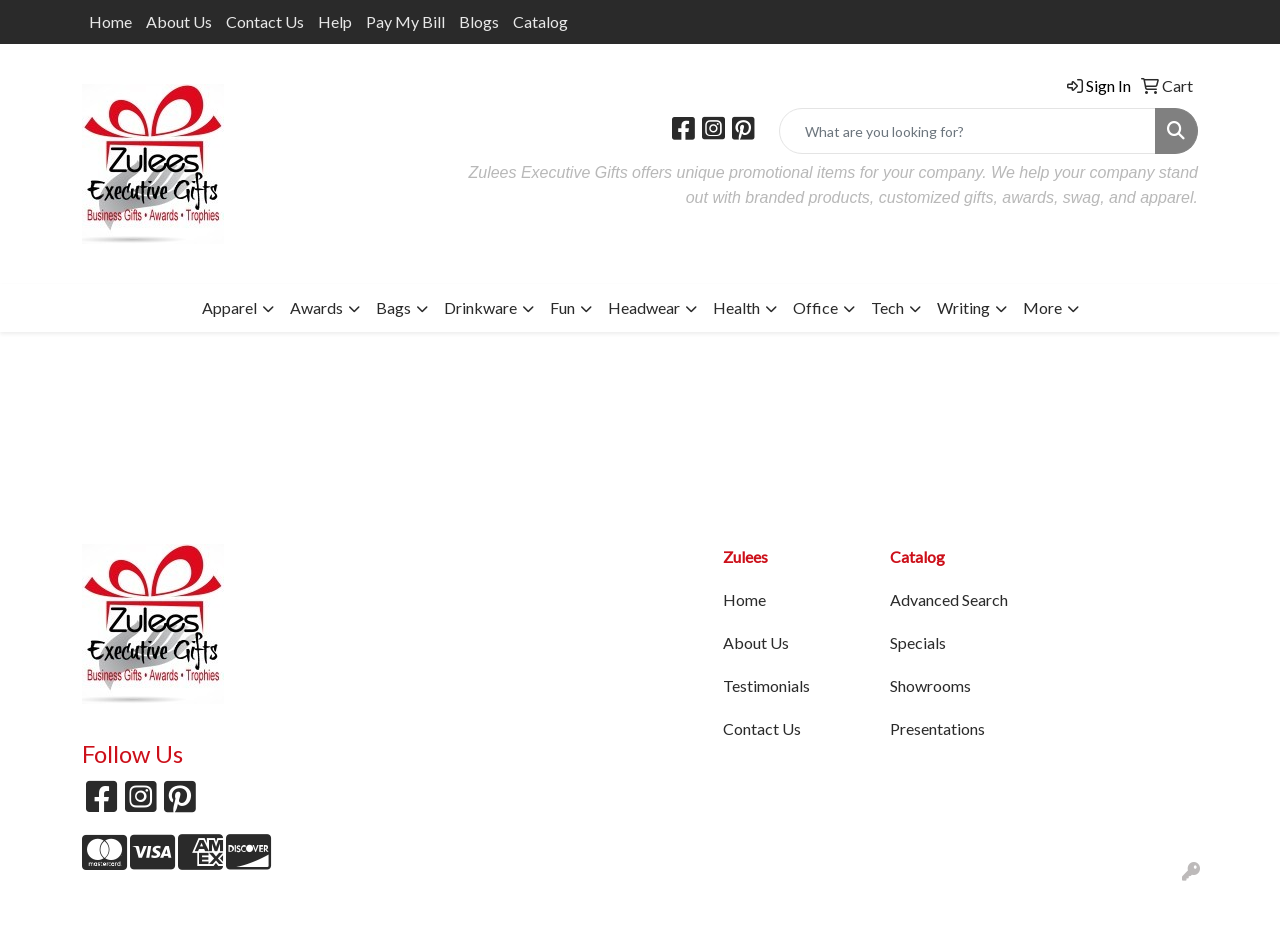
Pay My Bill (405, 21)
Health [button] (736, 307)
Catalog (540, 21)
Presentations (937, 728)
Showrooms (930, 685)
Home (110, 21)
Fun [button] (562, 307)
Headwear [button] (644, 307)
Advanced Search (949, 599)
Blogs (479, 21)
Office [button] (815, 307)
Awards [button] (316, 307)
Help (335, 21)
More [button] (1042, 307)
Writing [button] (963, 307)
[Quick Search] (967, 131)
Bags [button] (393, 307)
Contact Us (265, 21)
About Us (179, 21)
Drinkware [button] (480, 307)
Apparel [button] (229, 307)
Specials (918, 642)
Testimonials (766, 685)
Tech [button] (887, 307)
